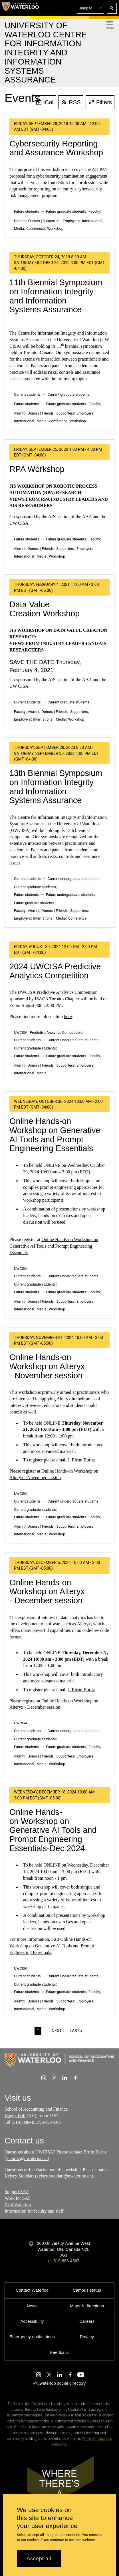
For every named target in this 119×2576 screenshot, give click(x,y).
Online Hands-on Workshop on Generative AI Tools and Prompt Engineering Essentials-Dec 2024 (53, 1830)
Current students (27, 394)
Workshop (55, 228)
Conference (35, 228)
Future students (26, 211)
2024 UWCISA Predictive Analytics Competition (55, 971)
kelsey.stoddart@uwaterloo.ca (64, 2175)
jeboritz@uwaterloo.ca (27, 2158)
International (92, 221)
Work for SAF (18, 2198)
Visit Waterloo (18, 2204)
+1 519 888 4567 (63, 2261)
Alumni (19, 413)
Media (19, 228)
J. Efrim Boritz (81, 1459)
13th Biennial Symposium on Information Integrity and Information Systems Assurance (55, 787)
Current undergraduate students (73, 878)
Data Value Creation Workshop (44, 609)
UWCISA (20, 1032)
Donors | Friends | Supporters (37, 221)
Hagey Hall (15, 2115)
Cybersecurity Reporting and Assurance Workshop (56, 148)
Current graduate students (68, 394)
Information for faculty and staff (34, 2211)
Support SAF (17, 2191)
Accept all (39, 2558)
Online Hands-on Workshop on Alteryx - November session (47, 1366)
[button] (90, 8)
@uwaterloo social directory (59, 2383)
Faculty (94, 211)
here (68, 1016)
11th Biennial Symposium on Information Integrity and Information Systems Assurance (55, 296)
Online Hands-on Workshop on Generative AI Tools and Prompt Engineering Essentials (54, 1135)
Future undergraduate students (70, 894)
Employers (71, 221)
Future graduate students (66, 211)
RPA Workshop (36, 469)
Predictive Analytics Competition (56, 1032)
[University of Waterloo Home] (20, 8)
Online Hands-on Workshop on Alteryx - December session (47, 1591)
